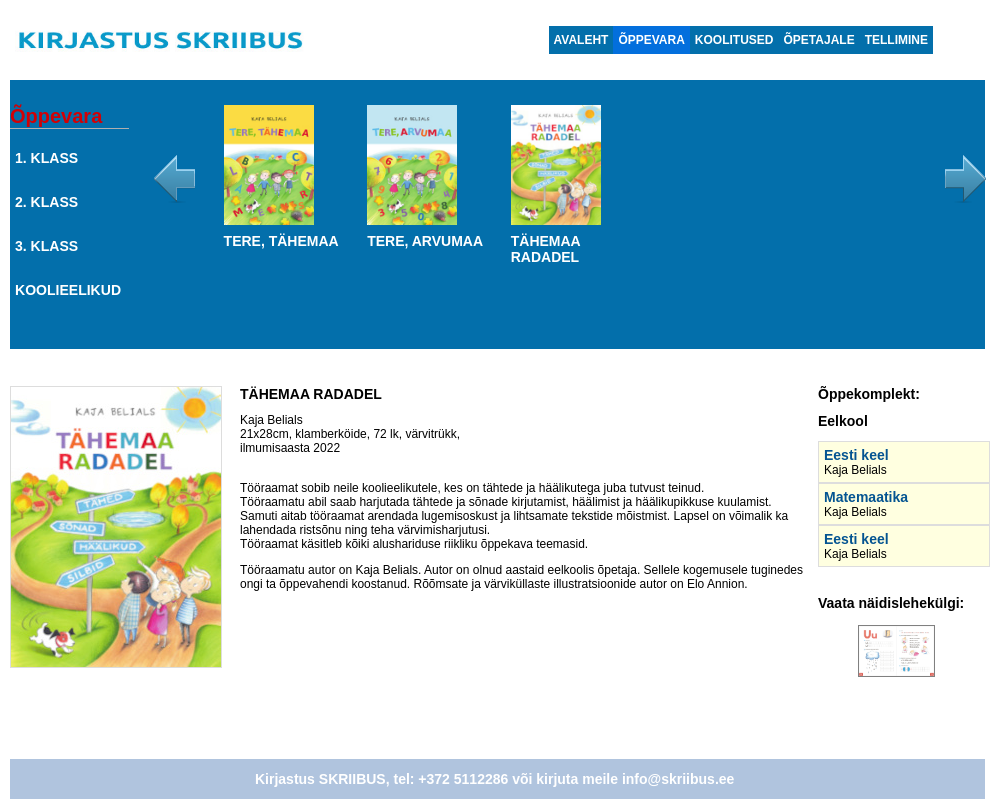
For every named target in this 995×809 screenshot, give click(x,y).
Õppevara (651, 40)
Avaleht (581, 40)
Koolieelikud (68, 290)
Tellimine (896, 40)
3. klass (46, 246)
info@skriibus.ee (678, 779)
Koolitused (734, 40)
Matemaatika (866, 497)
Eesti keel (856, 455)
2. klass (46, 202)
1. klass (46, 158)
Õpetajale (819, 40)
